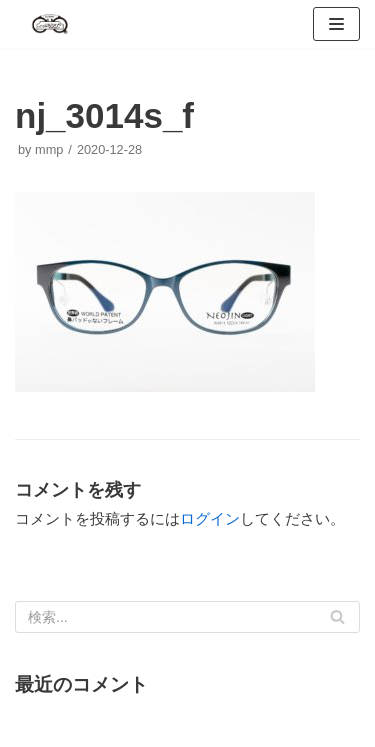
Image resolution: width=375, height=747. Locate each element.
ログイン (210, 518)
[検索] (187, 617)
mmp (49, 149)
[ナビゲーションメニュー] (336, 24)
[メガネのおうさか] (50, 24)
